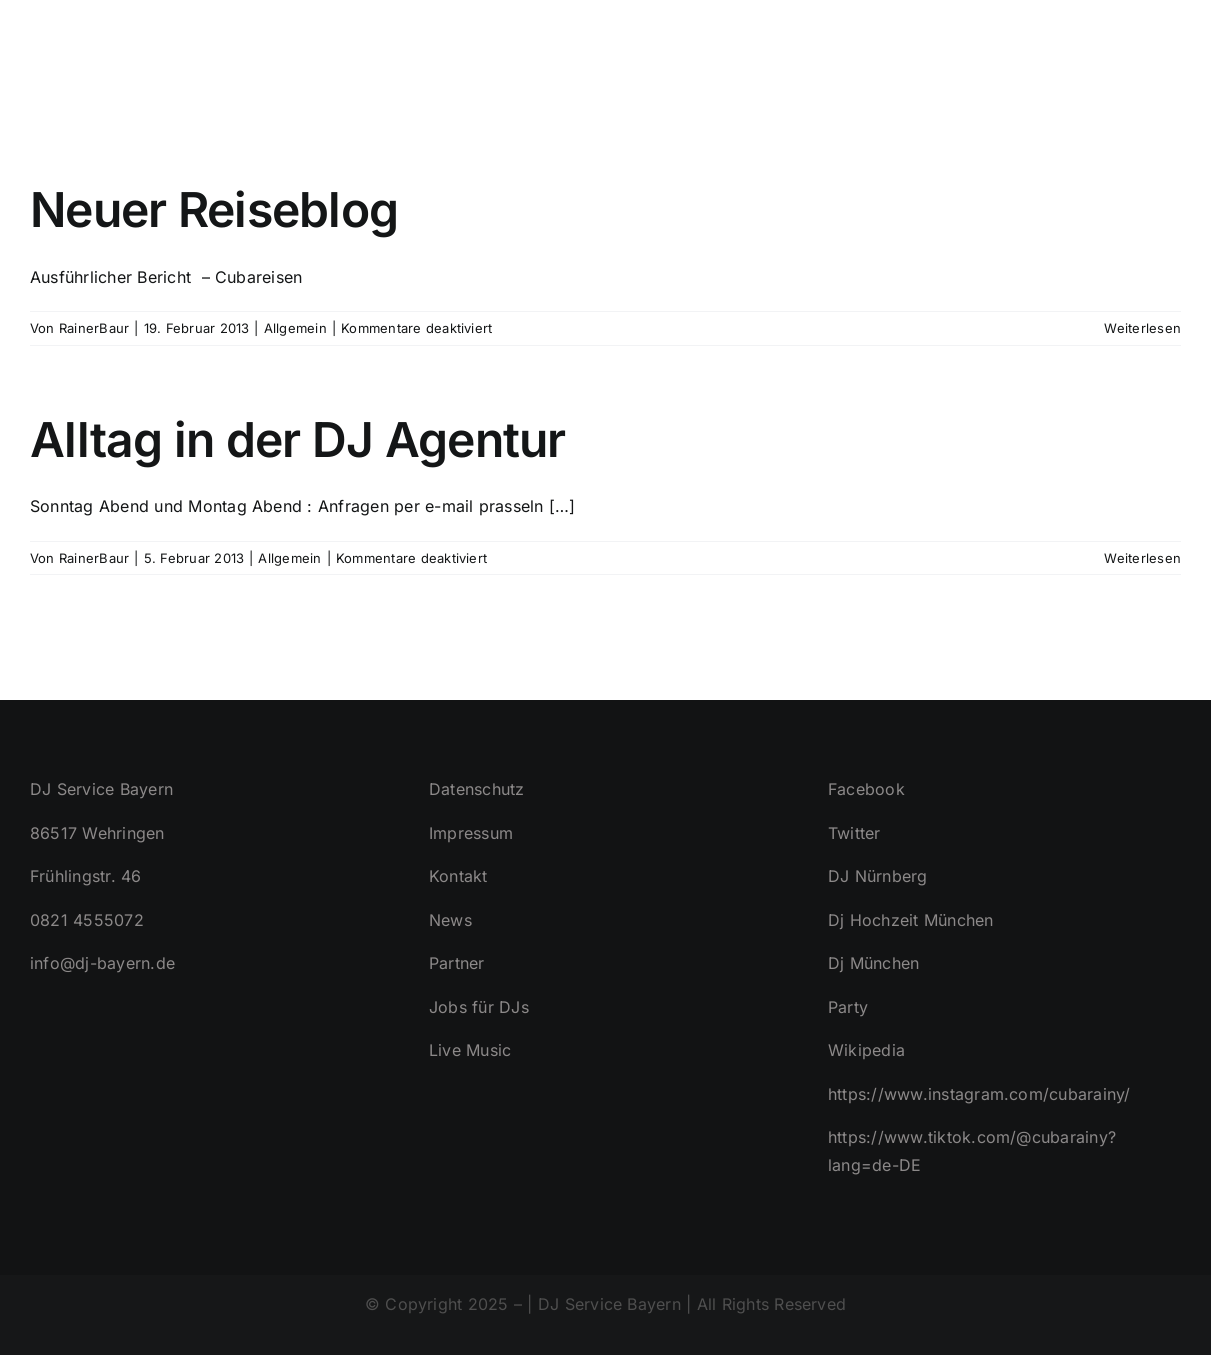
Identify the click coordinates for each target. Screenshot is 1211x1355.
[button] (1148, 50)
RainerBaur (94, 328)
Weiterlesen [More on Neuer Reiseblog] (1142, 328)
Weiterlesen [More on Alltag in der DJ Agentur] (1142, 558)
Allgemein (295, 328)
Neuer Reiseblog (214, 209)
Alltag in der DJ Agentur (298, 439)
